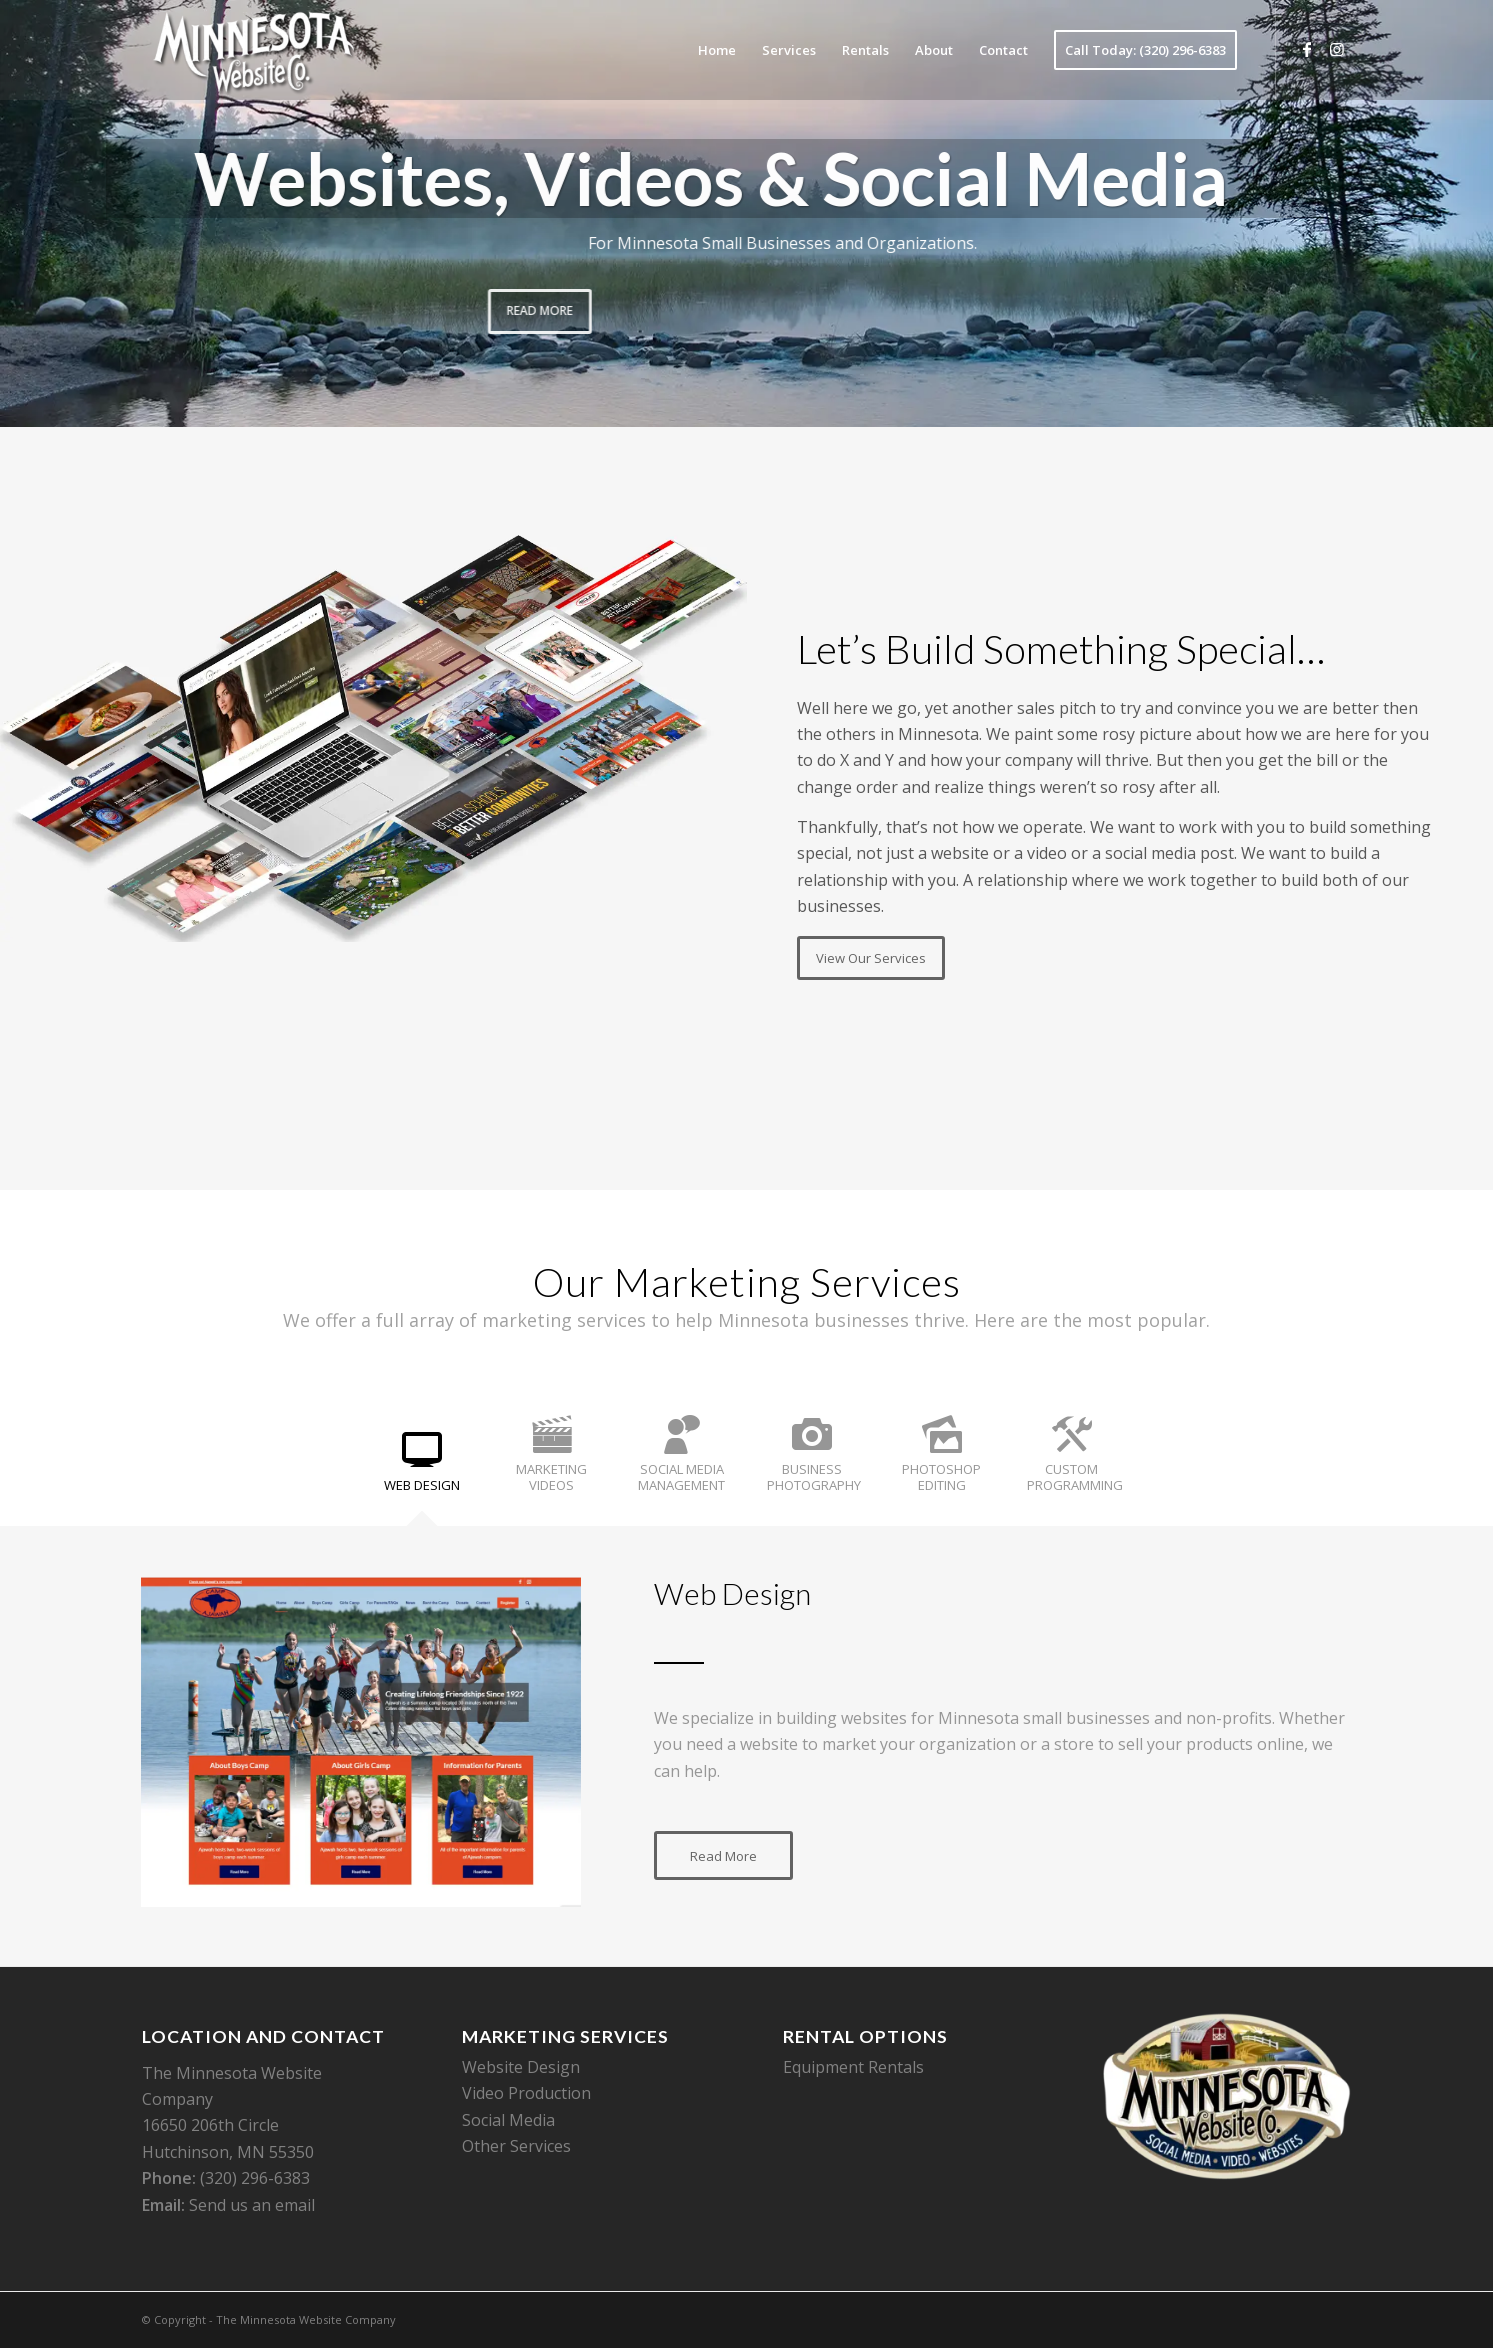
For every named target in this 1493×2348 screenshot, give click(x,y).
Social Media (508, 2120)
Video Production (526, 2093)
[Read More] (723, 1856)
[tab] (422, 1468)
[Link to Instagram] (1337, 49)
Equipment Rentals (853, 2067)
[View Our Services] (871, 958)
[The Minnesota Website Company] (252, 50)
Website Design (521, 2067)
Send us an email (252, 2205)
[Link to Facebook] (1307, 49)
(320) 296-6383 (255, 2178)
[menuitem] (717, 50)
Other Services (516, 2146)
